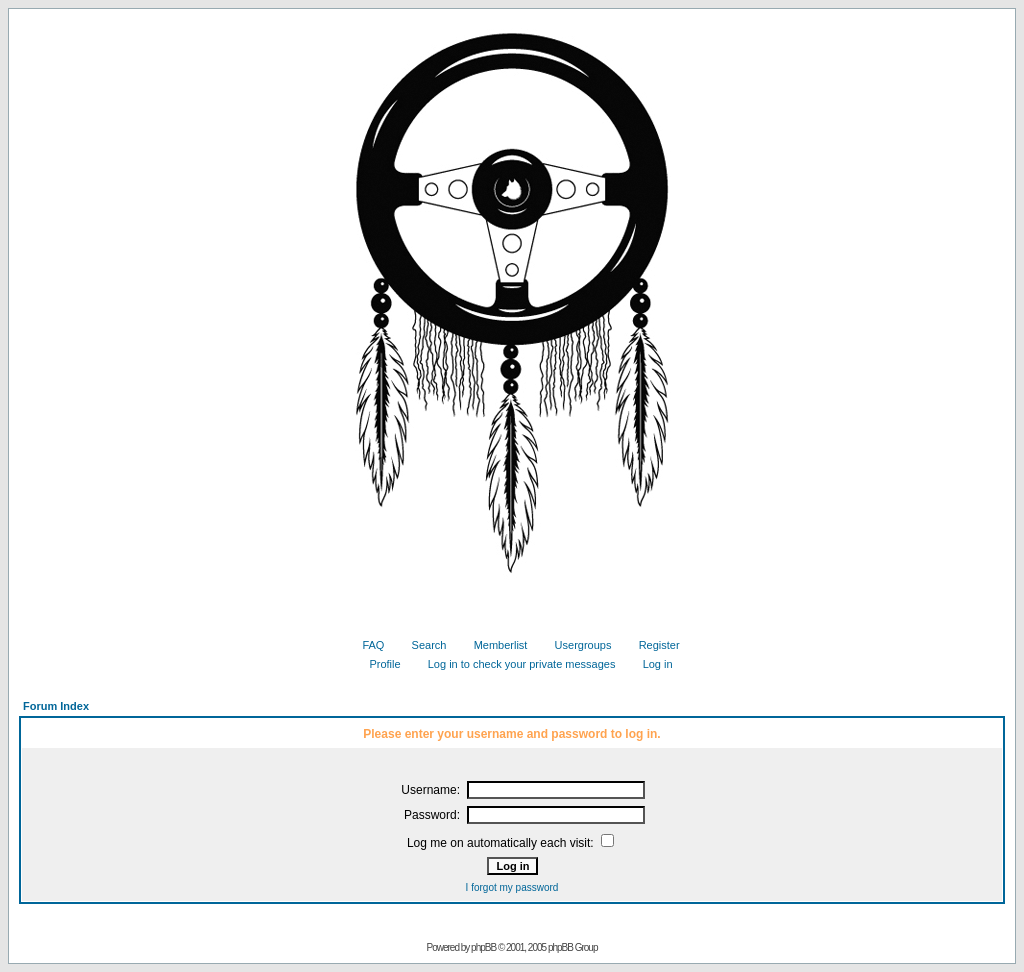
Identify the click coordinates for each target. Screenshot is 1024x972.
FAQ (365, 645)
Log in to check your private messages (514, 664)
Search (422, 645)
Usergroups (576, 645)
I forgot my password (512, 887)
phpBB (483, 947)
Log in (650, 664)
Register (652, 645)
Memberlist (493, 645)
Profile (377, 664)
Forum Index (56, 706)
